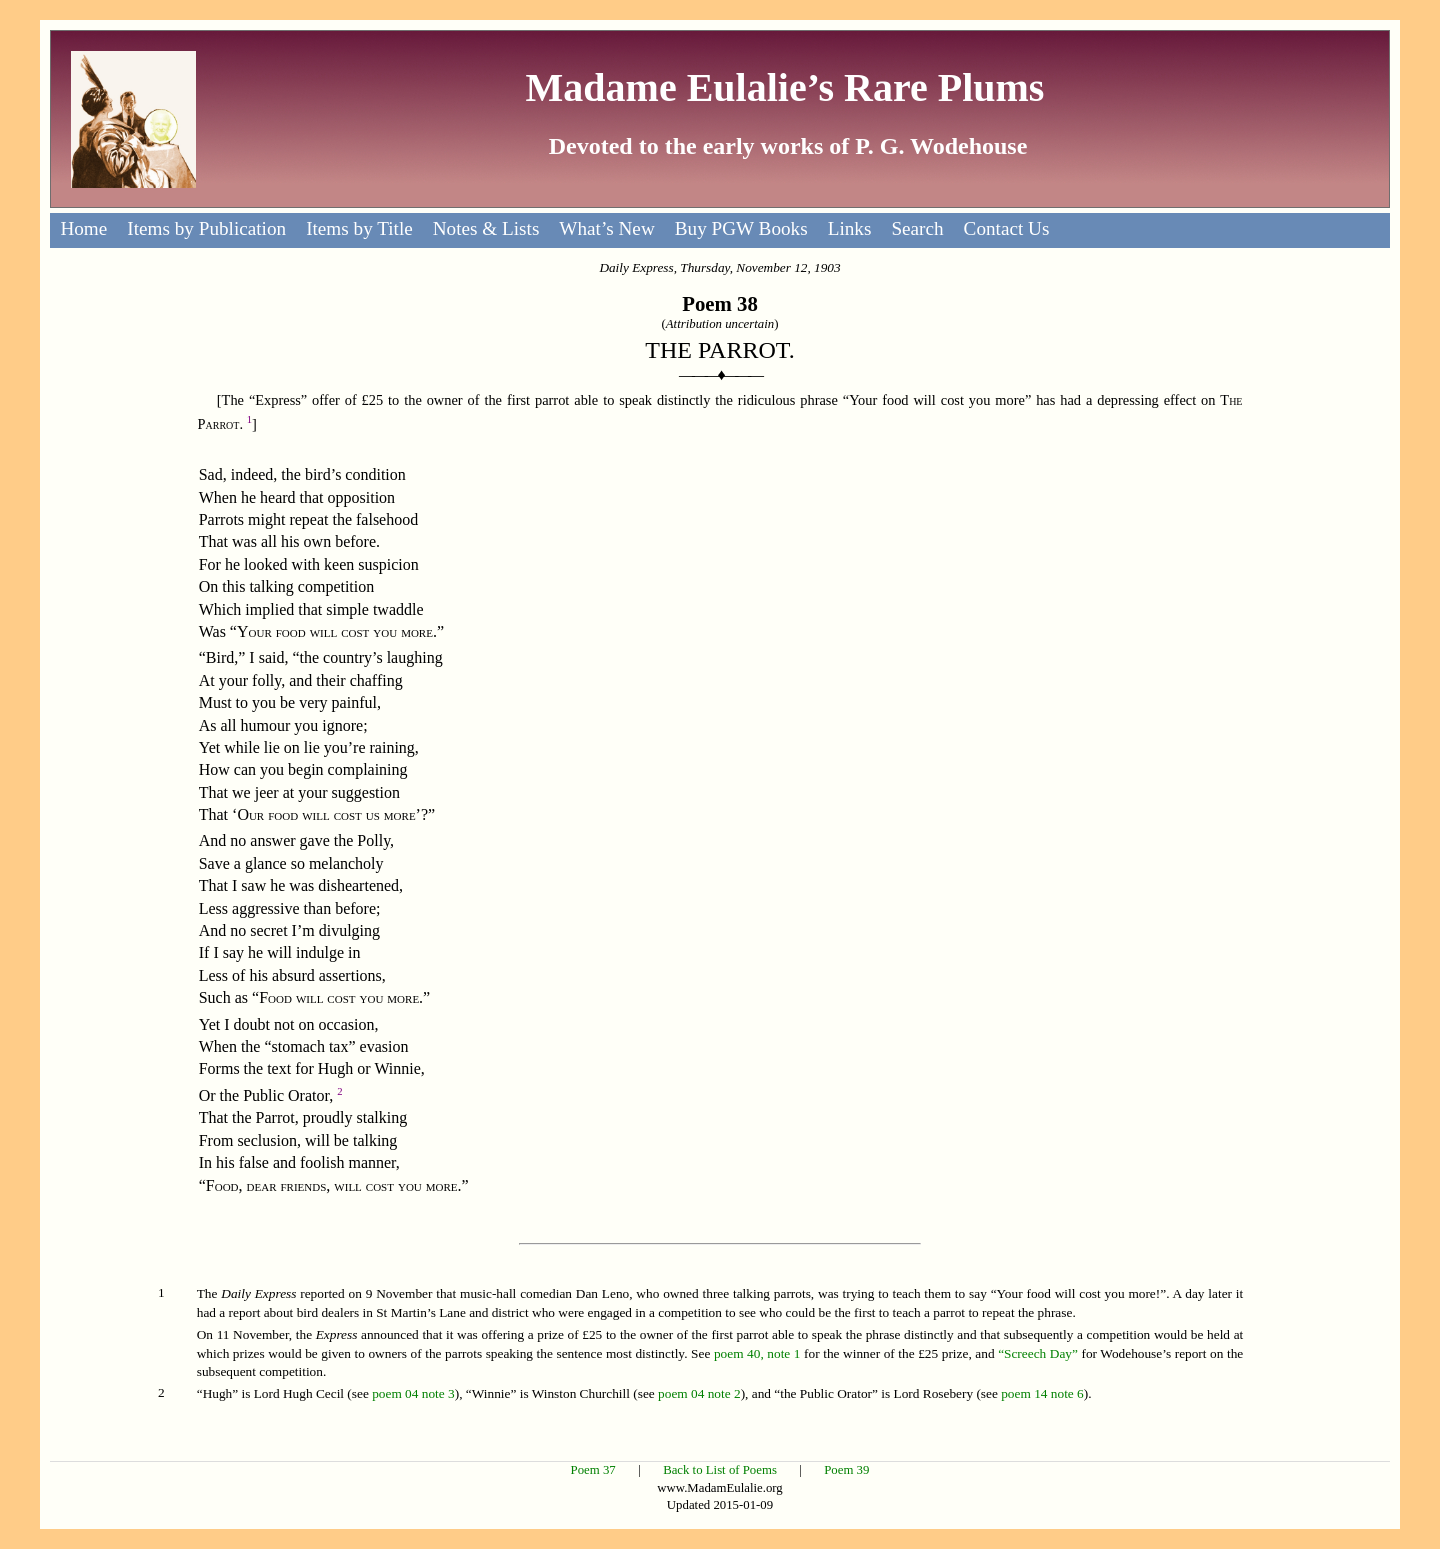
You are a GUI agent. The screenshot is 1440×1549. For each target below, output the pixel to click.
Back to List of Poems (720, 1470)
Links (850, 228)
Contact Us (1007, 228)
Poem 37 (593, 1470)
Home (83, 228)
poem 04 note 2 (699, 1393)
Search (917, 228)
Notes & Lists (486, 228)
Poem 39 (846, 1470)
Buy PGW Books (741, 228)
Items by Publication (206, 228)
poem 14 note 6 (1042, 1393)
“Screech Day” (1038, 1353)
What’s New (606, 228)
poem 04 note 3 (413, 1393)
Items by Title (359, 228)
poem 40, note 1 (757, 1353)
